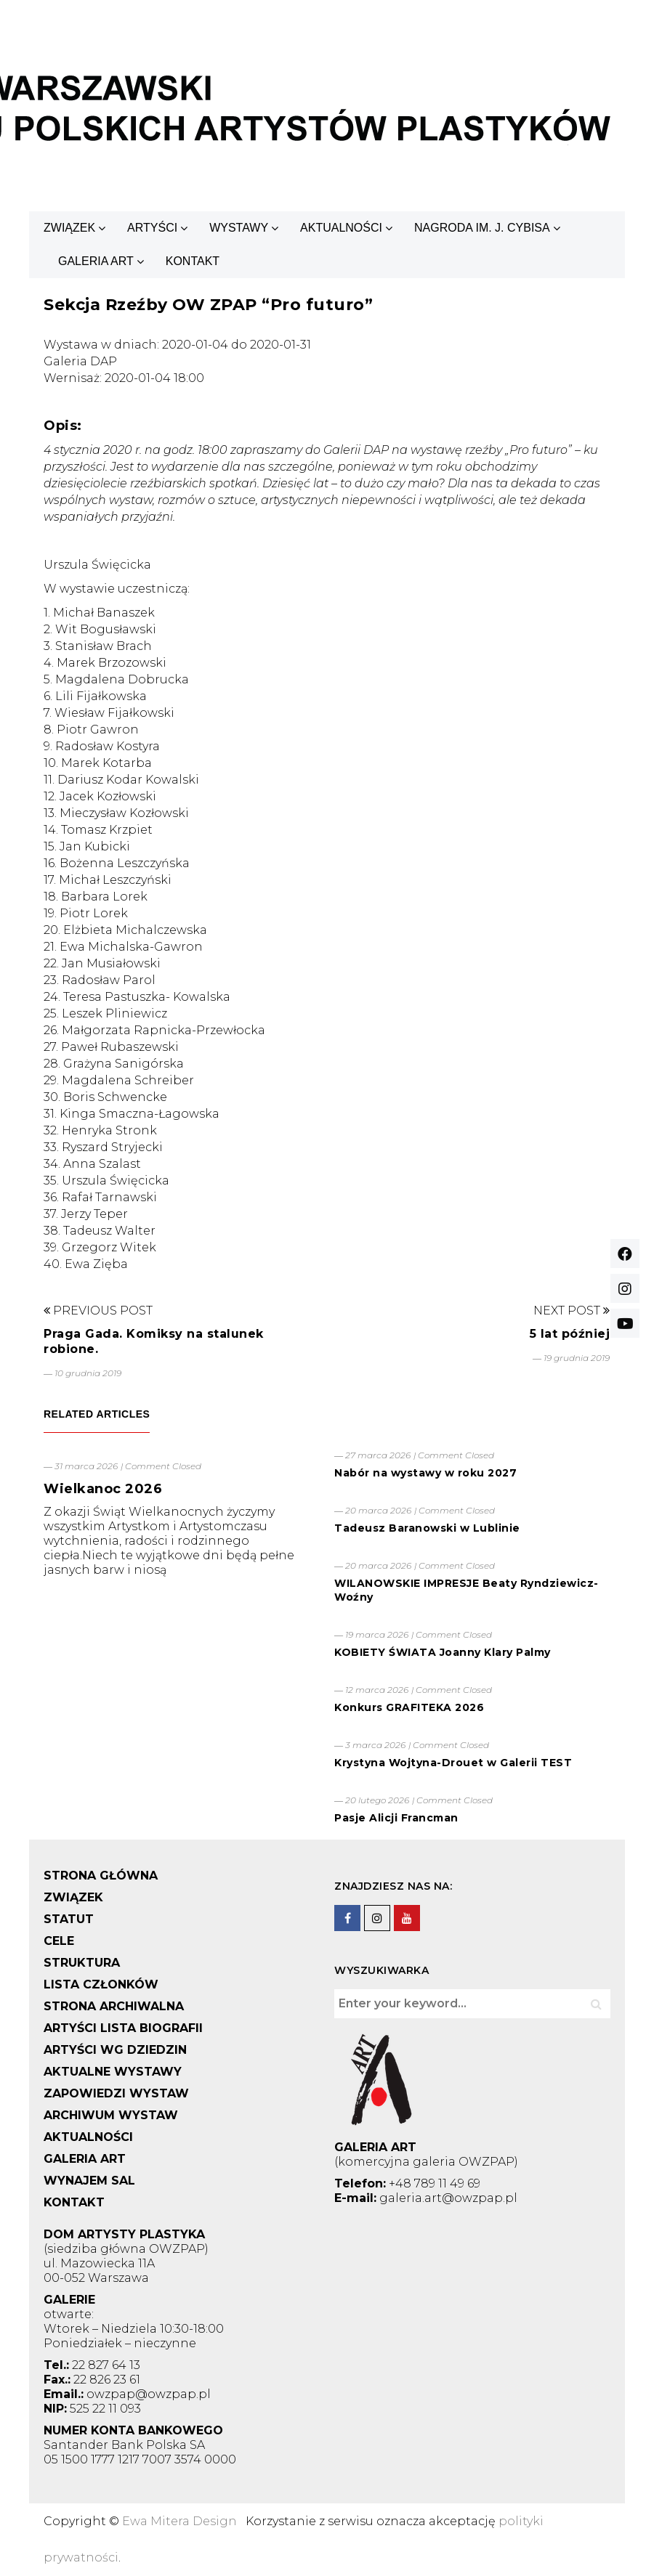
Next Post (571, 1310)
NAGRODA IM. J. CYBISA (482, 228)
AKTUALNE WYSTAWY (113, 2072)
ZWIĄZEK (69, 228)
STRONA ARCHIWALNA (114, 2006)
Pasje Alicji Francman (396, 1817)
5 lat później (570, 1334)
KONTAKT (192, 261)
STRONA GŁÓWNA (101, 1875)
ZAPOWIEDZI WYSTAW (116, 2093)
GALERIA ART (96, 261)
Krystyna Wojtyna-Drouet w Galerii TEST (453, 1762)
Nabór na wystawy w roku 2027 (425, 1472)
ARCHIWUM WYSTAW (111, 2115)
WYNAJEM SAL (89, 2180)
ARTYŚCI (152, 228)
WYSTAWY (238, 228)
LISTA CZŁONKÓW (101, 1984)
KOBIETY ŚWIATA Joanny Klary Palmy (442, 1652)
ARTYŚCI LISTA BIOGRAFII (123, 2028)
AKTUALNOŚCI (341, 228)
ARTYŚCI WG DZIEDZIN (115, 2050)
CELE (59, 1941)
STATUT (69, 1919)
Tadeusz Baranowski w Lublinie (427, 1528)
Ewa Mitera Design (179, 2521)
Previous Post (98, 1310)
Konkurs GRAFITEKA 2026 (409, 1707)
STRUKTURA (82, 1963)
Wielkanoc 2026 (103, 1489)
